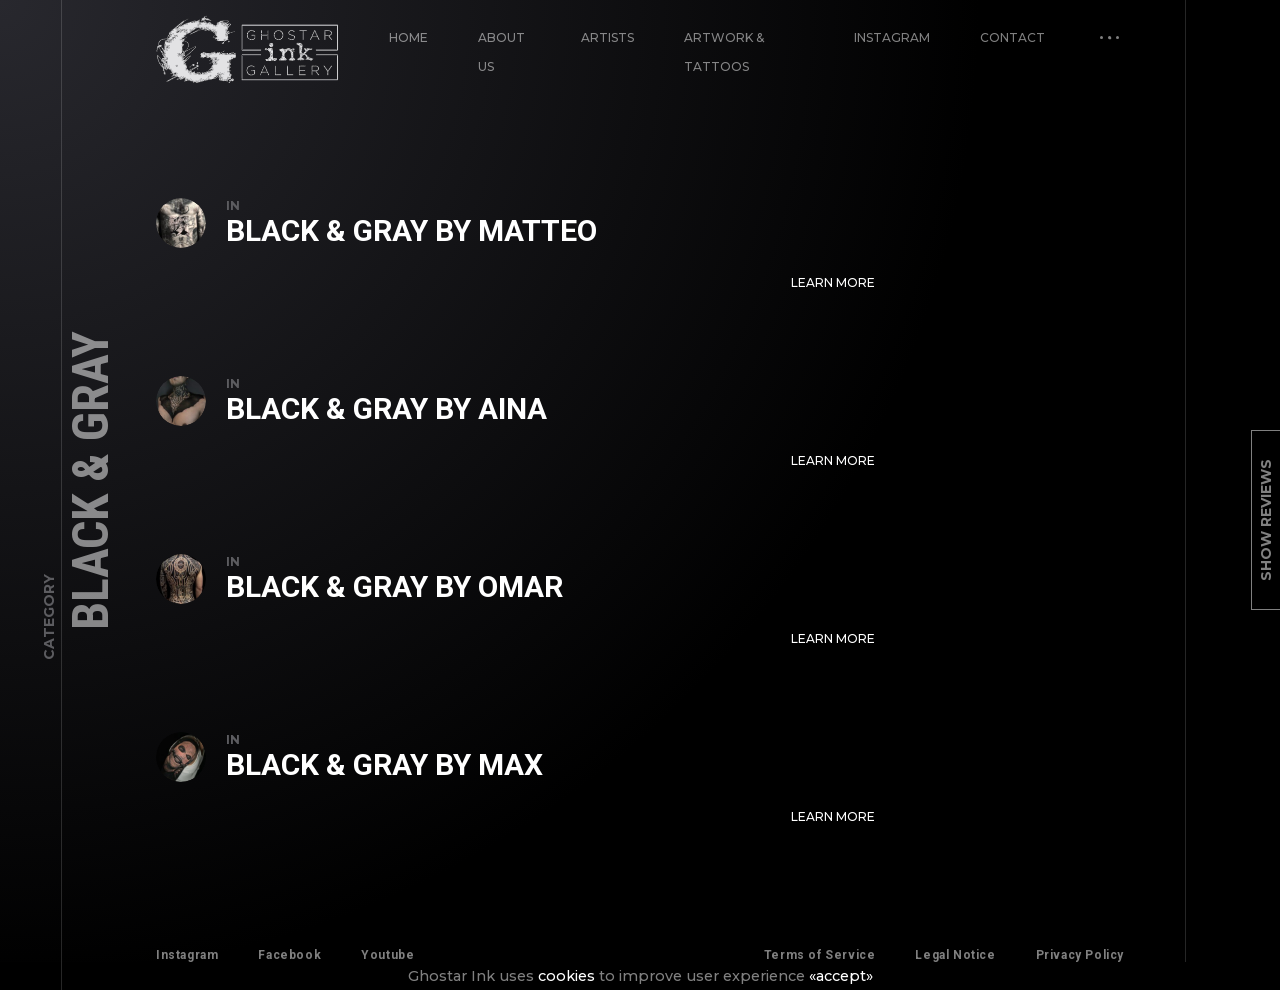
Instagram (892, 37)
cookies (566, 976)
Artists (607, 37)
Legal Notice (955, 955)
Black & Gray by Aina (386, 408)
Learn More (833, 282)
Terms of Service (820, 955)
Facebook (289, 955)
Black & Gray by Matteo (411, 230)
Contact (1012, 37)
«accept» (841, 976)
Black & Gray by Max (384, 764)
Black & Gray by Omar (394, 586)
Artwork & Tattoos (724, 52)
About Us (501, 52)
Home (408, 37)
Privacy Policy (1080, 955)
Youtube (387, 955)
